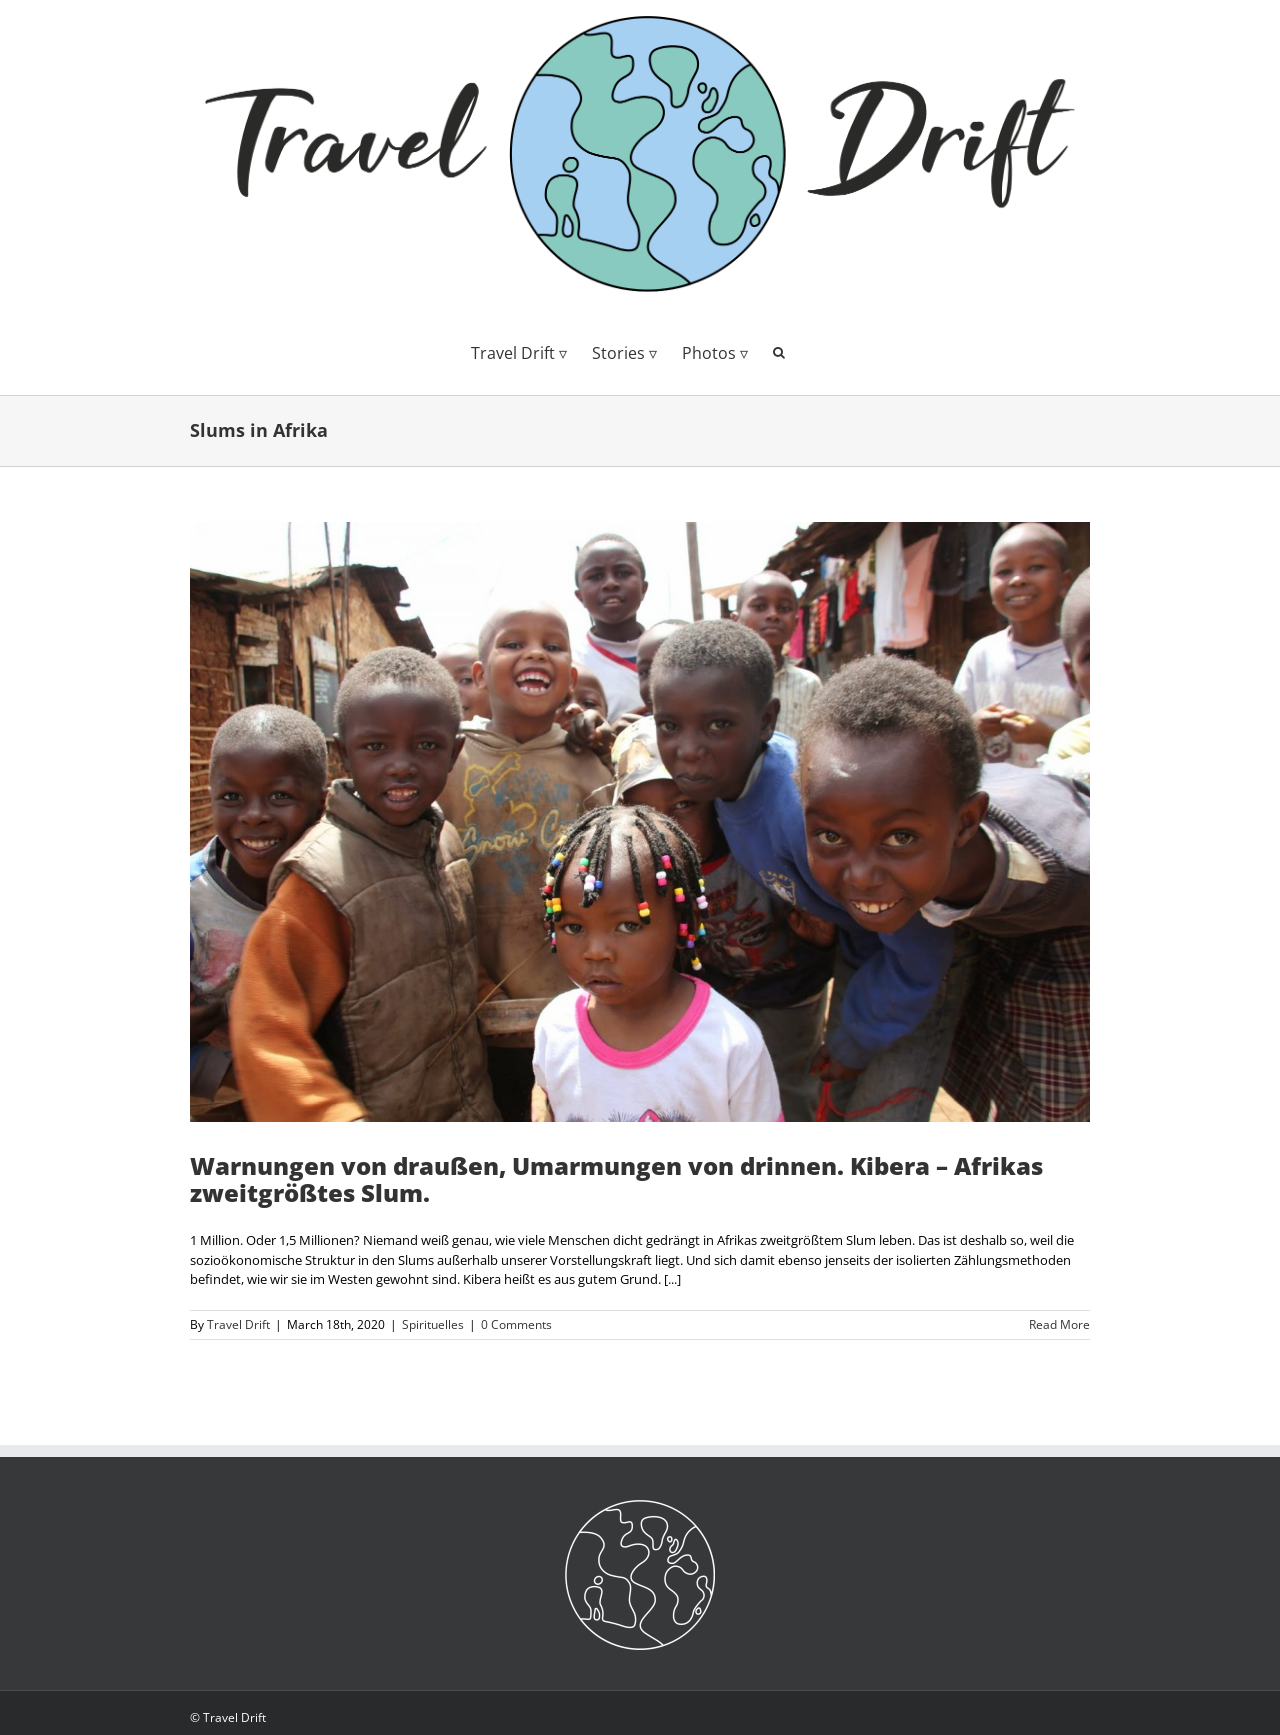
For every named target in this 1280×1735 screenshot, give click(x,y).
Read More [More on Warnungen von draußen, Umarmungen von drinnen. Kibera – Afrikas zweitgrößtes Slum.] (1059, 1324)
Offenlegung (224, 1667)
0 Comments (516, 1324)
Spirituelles (433, 1324)
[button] (779, 351)
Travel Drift (238, 1324)
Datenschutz (225, 1697)
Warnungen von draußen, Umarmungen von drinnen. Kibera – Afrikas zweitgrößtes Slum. (616, 1179)
